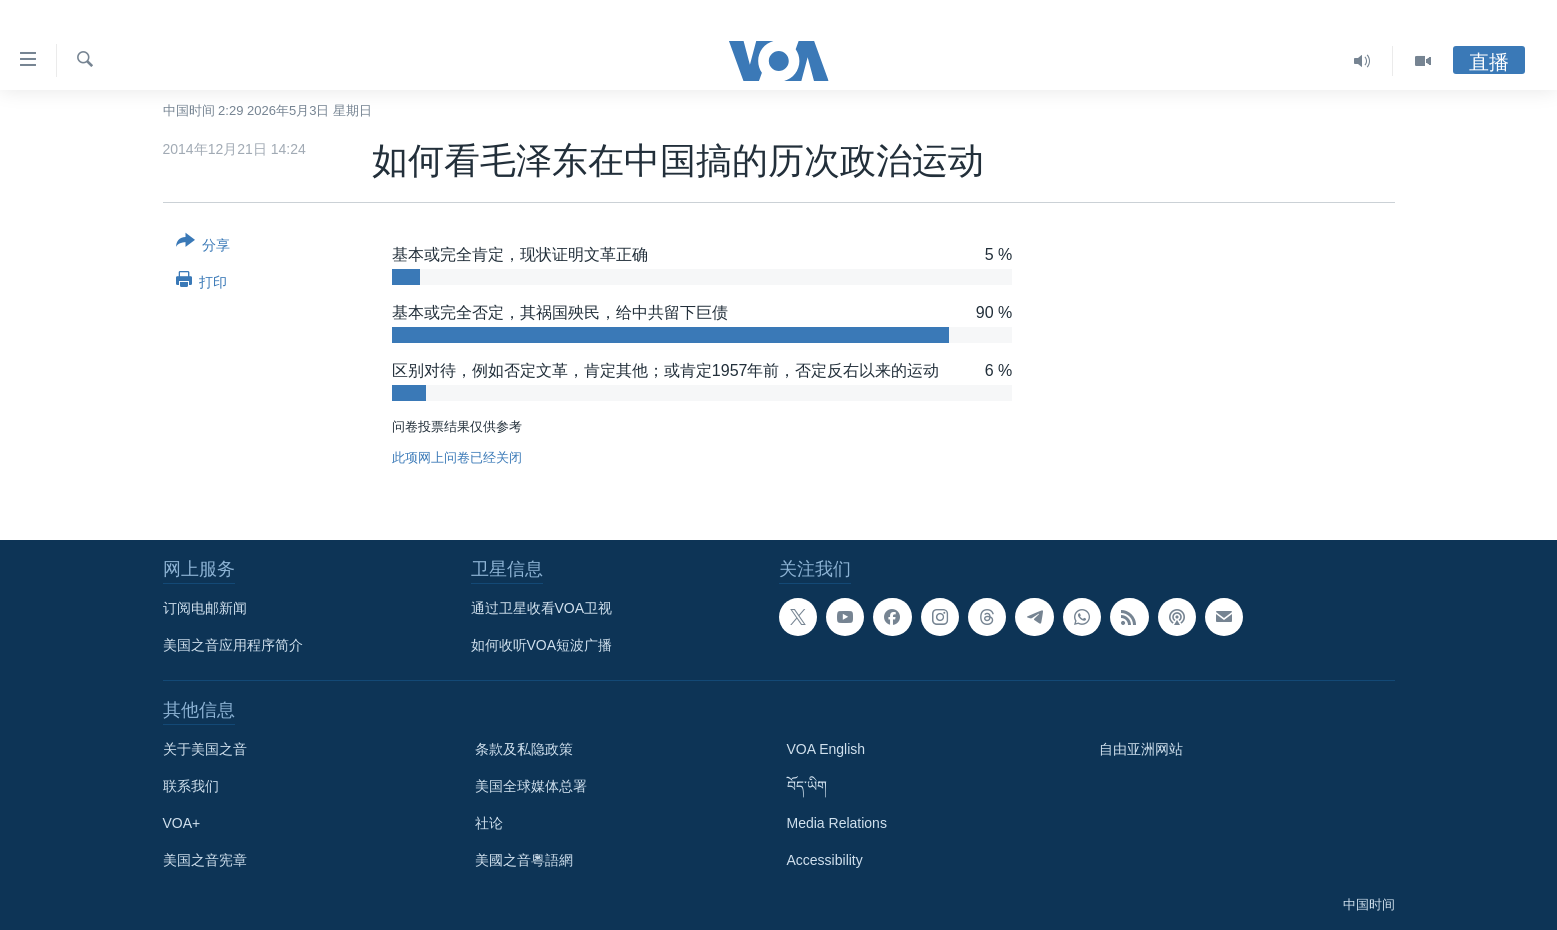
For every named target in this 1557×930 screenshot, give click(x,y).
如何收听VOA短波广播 (542, 645)
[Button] (203, 247)
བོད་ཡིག (807, 786)
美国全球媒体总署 (531, 786)
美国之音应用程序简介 (233, 645)
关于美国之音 (205, 749)
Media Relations (837, 823)
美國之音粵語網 (524, 860)
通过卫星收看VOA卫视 (542, 608)
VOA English (826, 749)
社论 (489, 823)
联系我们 (191, 786)
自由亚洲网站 (1141, 749)
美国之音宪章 (205, 860)
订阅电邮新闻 (205, 608)
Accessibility (825, 860)
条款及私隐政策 (524, 749)
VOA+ (182, 823)
